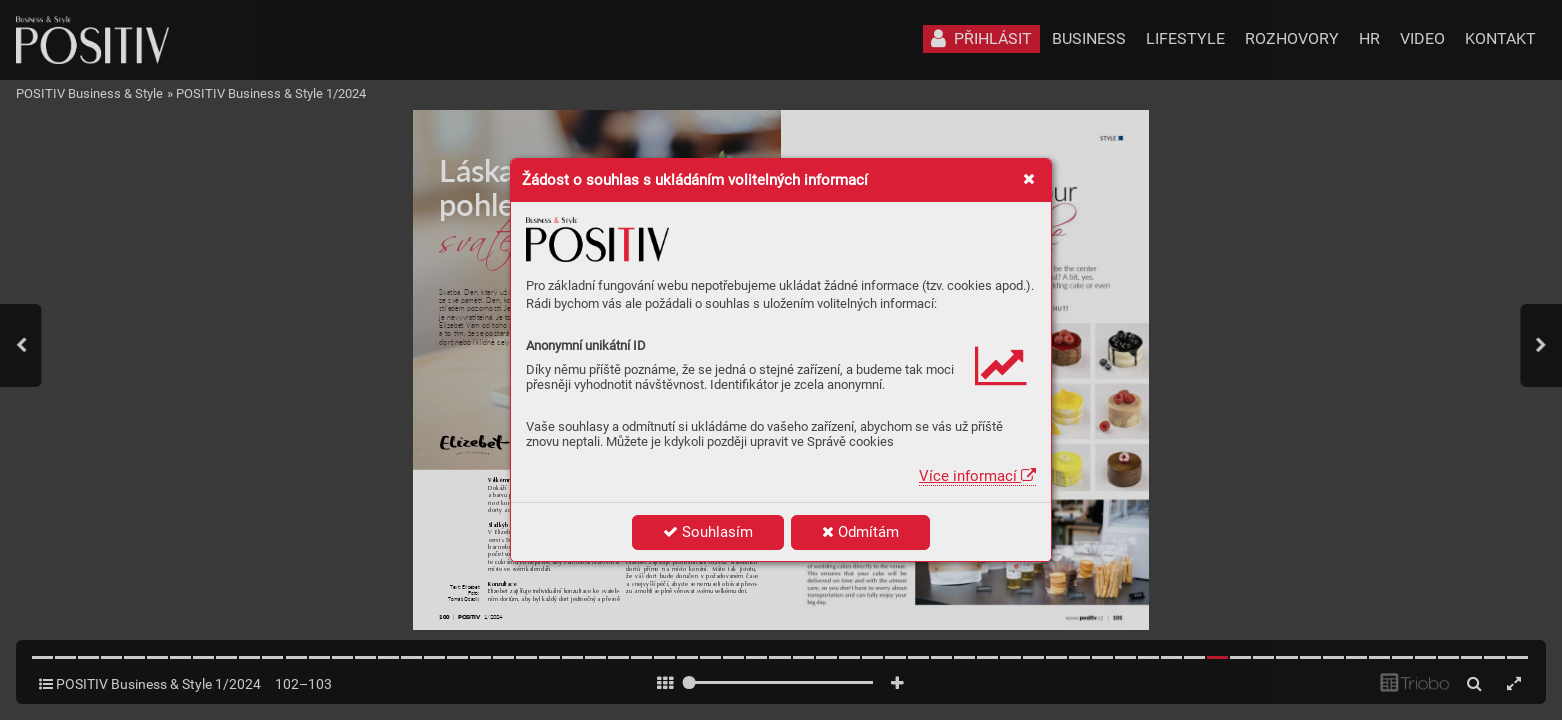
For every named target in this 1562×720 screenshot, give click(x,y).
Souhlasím (708, 532)
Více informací (977, 476)
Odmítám (860, 532)
